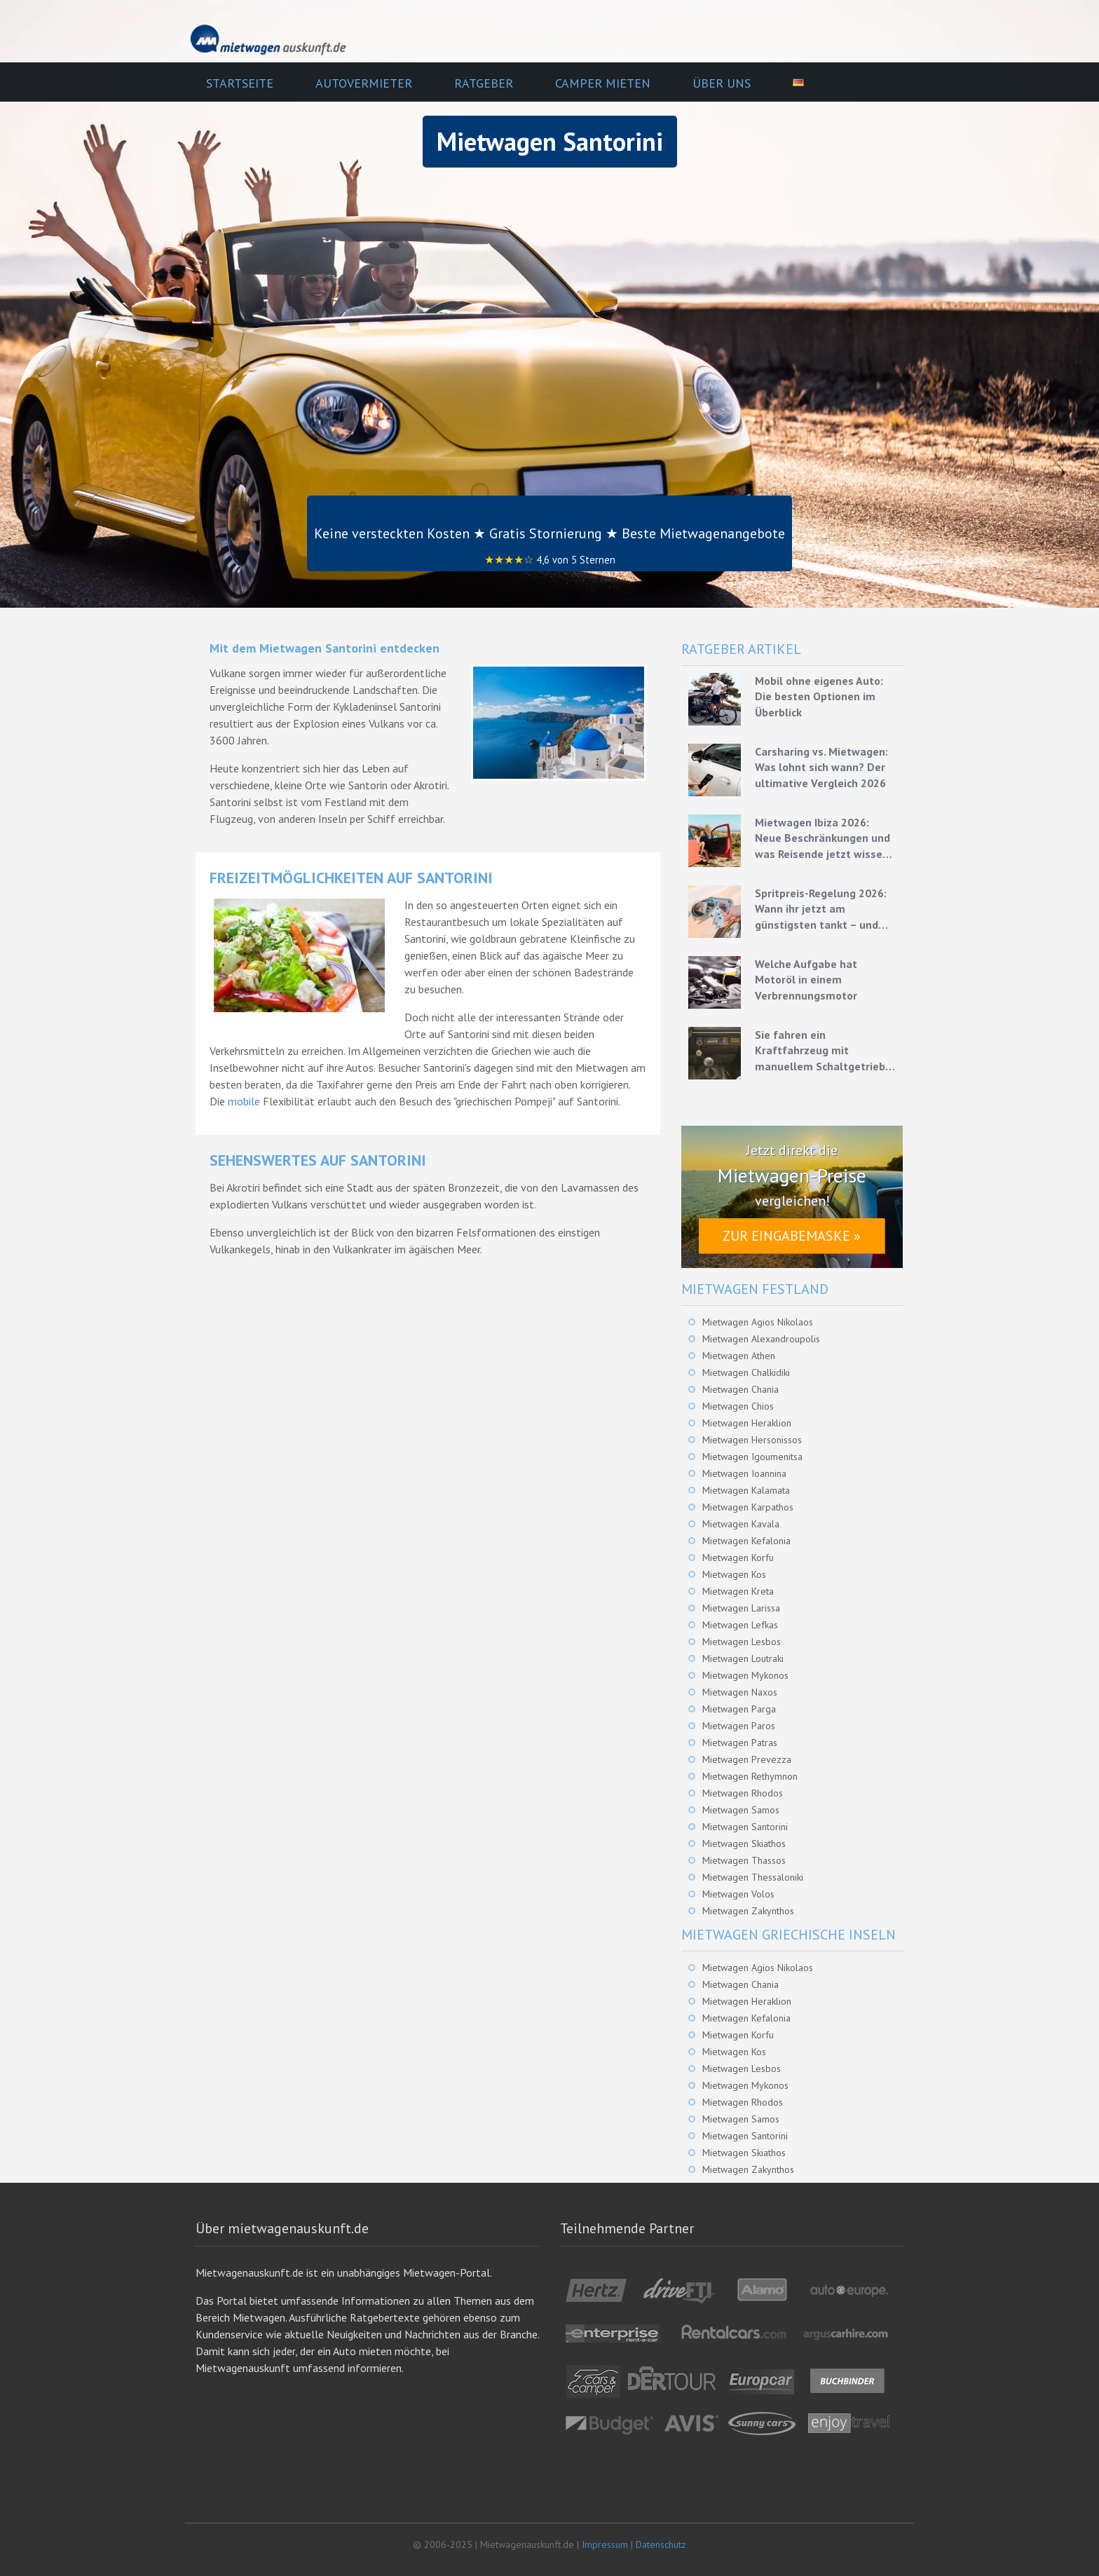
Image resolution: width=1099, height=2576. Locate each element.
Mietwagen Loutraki (743, 1658)
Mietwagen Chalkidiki (746, 1372)
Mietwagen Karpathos (747, 1507)
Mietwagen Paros (738, 1725)
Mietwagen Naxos (739, 1692)
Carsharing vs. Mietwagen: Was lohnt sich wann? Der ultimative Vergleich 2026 (821, 767)
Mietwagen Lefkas (740, 1624)
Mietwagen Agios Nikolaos (757, 1322)
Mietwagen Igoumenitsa (752, 1456)
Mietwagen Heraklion (746, 1423)
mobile (244, 1101)
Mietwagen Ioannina (744, 1473)
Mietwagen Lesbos (741, 1641)
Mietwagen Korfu (738, 1557)
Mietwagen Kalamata (746, 1490)
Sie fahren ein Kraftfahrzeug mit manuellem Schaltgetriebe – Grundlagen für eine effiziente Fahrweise (823, 1051)
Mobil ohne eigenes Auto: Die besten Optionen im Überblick (819, 696)
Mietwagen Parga (739, 1709)
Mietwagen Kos (734, 1574)
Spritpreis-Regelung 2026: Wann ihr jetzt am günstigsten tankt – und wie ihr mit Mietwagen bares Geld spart (821, 909)
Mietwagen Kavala (740, 1524)
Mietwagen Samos (740, 1810)
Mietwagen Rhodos (742, 1793)
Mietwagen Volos (738, 1894)
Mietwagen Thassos (744, 1860)
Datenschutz (661, 2544)
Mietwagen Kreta (738, 1591)
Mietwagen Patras (739, 1742)
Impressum (605, 2544)
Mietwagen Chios (738, 1406)
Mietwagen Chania (740, 1389)
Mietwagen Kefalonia (746, 1540)
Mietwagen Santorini (745, 1826)
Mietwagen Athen (738, 1355)
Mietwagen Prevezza (746, 1759)
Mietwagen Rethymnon (750, 1776)
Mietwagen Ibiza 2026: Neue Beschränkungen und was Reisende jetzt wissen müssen (822, 838)
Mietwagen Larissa (741, 1608)
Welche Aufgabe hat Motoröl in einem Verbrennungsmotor (806, 979)
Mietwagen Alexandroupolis (761, 1339)
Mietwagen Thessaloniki (752, 1877)
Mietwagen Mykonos (745, 1675)
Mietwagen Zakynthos (748, 1910)
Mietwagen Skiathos (744, 1843)
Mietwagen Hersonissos (752, 1439)
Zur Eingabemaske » (792, 1236)
